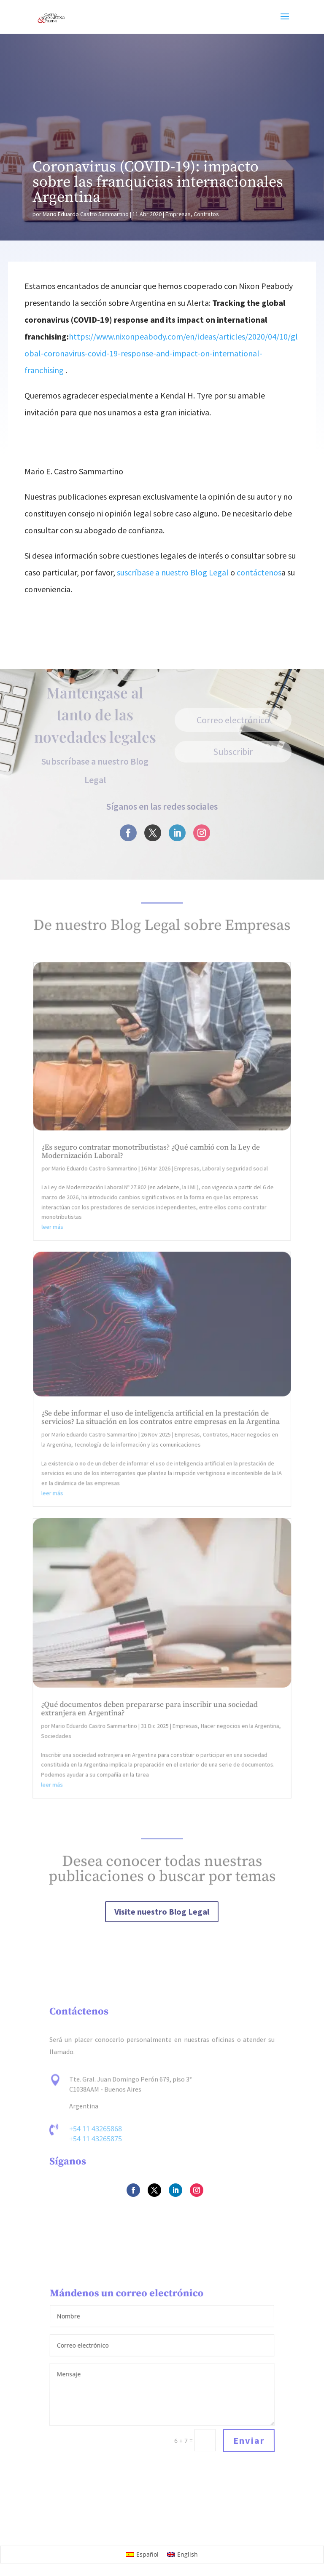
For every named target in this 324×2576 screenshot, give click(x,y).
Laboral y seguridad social (231, 1205)
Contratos (206, 214)
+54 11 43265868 (96, 2129)
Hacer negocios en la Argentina (238, 1728)
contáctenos (259, 572)
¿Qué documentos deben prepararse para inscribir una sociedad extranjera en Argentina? (149, 1712)
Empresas (178, 214)
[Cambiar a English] (182, 2554)
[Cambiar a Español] (142, 2554)
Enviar (248, 2441)
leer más (57, 1258)
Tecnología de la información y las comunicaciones (138, 1459)
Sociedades (58, 1738)
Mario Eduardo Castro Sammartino (86, 214)
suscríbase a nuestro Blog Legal (173, 572)
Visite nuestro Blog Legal (162, 1911)
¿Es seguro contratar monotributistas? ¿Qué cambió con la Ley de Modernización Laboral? (151, 1190)
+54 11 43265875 (95, 2138)
